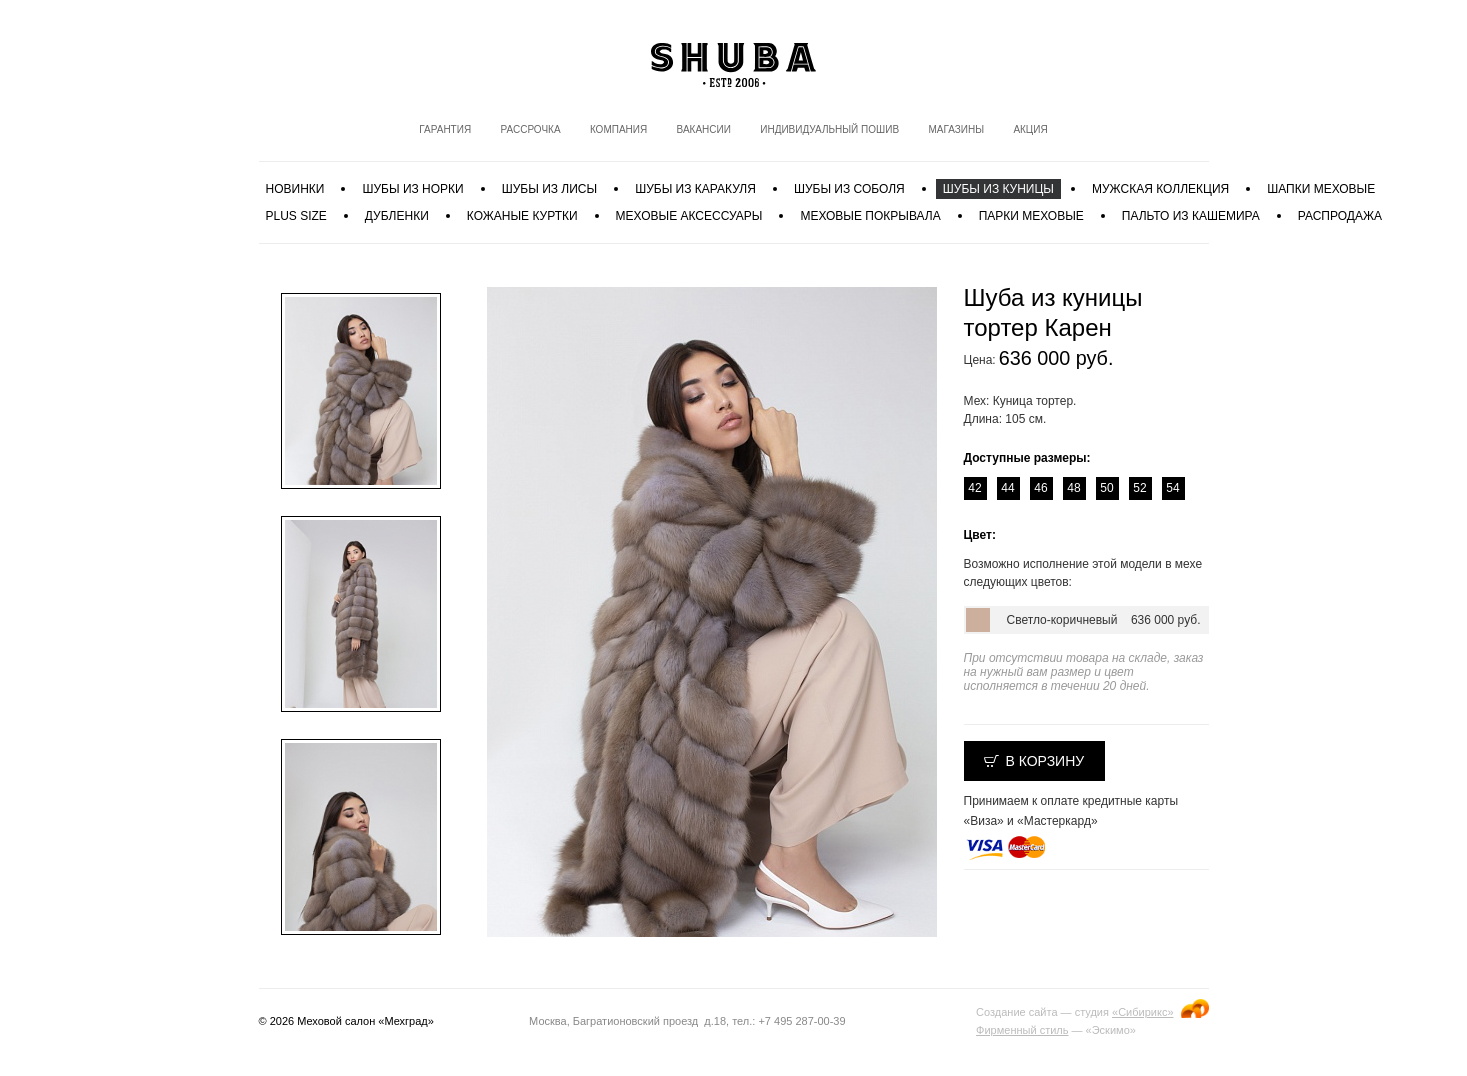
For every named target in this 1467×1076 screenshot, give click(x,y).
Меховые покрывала (870, 216)
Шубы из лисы (549, 189)
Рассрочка (530, 129)
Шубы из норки (412, 189)
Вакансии (704, 129)
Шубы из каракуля (695, 189)
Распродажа (1340, 216)
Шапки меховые (1321, 189)
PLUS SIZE (296, 216)
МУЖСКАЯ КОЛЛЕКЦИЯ (1160, 189)
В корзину (1045, 761)
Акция (1030, 129)
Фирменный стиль (1022, 1030)
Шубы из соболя (849, 189)
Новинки (295, 189)
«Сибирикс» (1142, 1012)
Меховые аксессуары (689, 216)
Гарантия (445, 129)
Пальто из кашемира (1191, 216)
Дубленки (397, 216)
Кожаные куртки (522, 216)
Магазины (956, 129)
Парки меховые (1031, 216)
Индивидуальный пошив (829, 129)
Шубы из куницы (998, 189)
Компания (618, 129)
